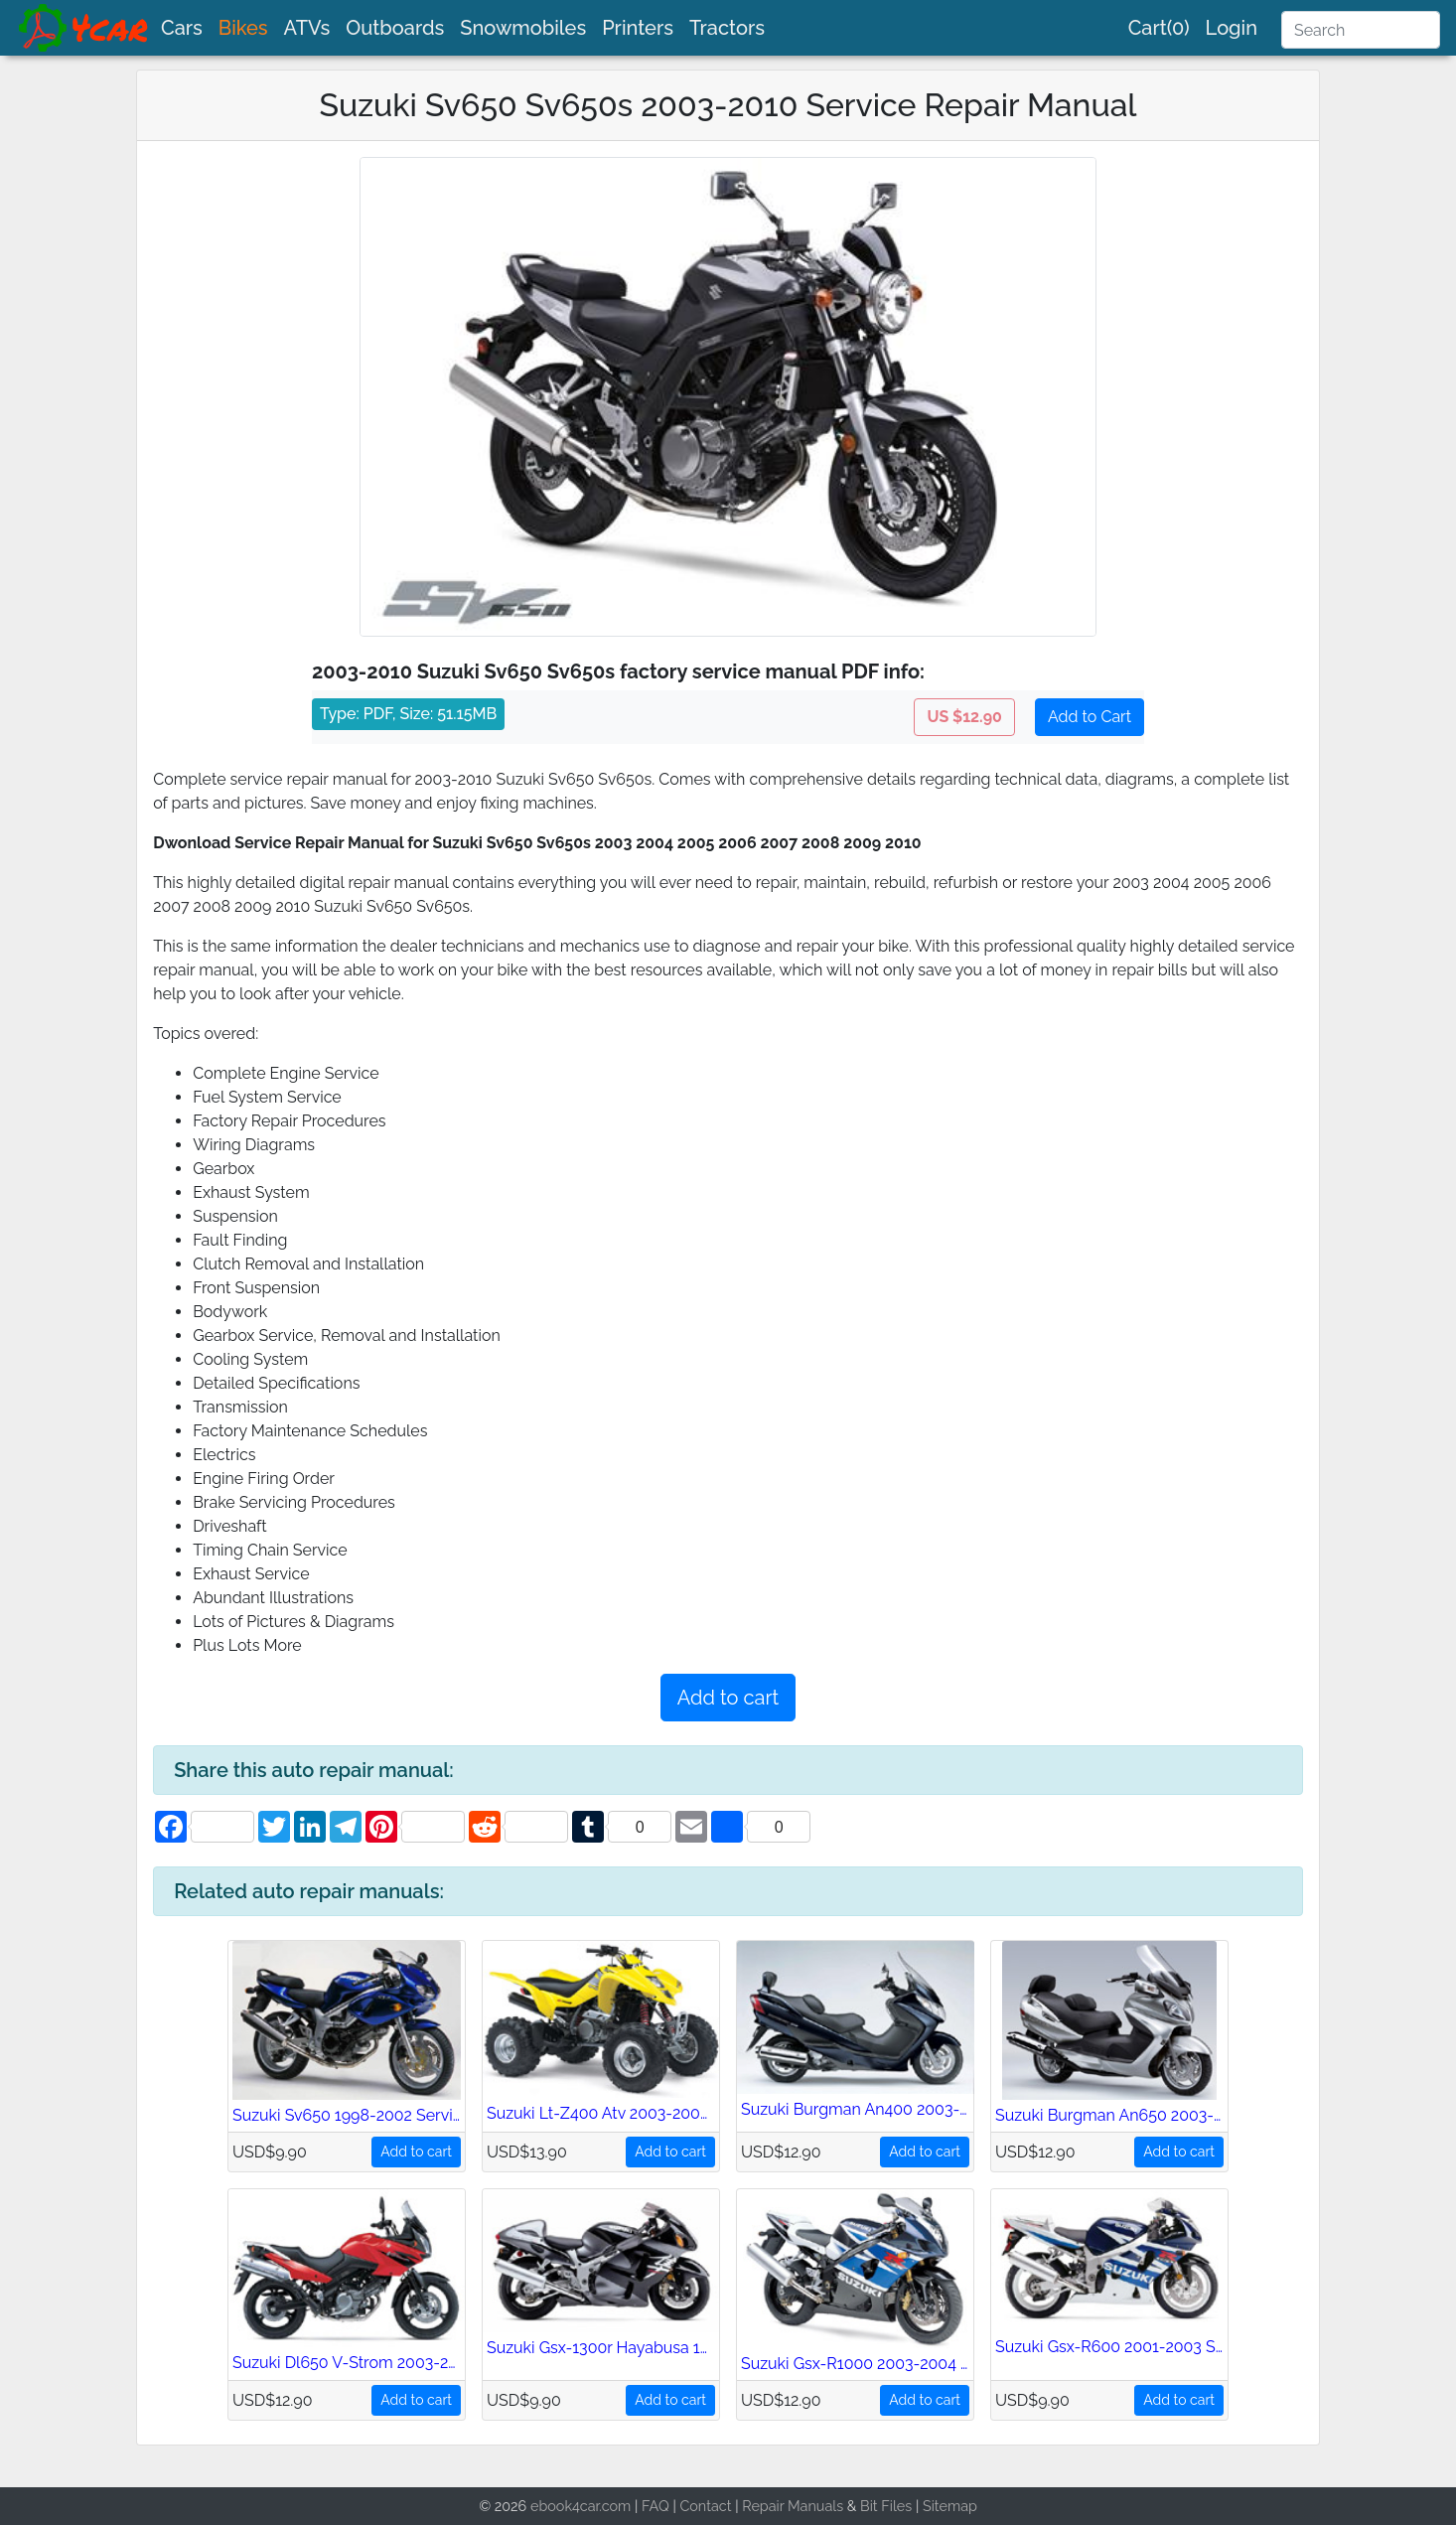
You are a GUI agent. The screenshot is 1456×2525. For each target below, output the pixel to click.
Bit (869, 2505)
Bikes (243, 28)
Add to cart (728, 1697)
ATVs (307, 28)
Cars (182, 28)
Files (896, 2505)
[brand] (84, 28)
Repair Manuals (792, 2505)
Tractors (727, 28)
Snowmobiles (523, 28)
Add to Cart (1089, 716)
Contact (705, 2505)
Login (1231, 28)
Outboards (395, 28)
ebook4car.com (580, 2505)
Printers (637, 28)
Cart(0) (1159, 28)
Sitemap (950, 2505)
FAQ (655, 2505)
